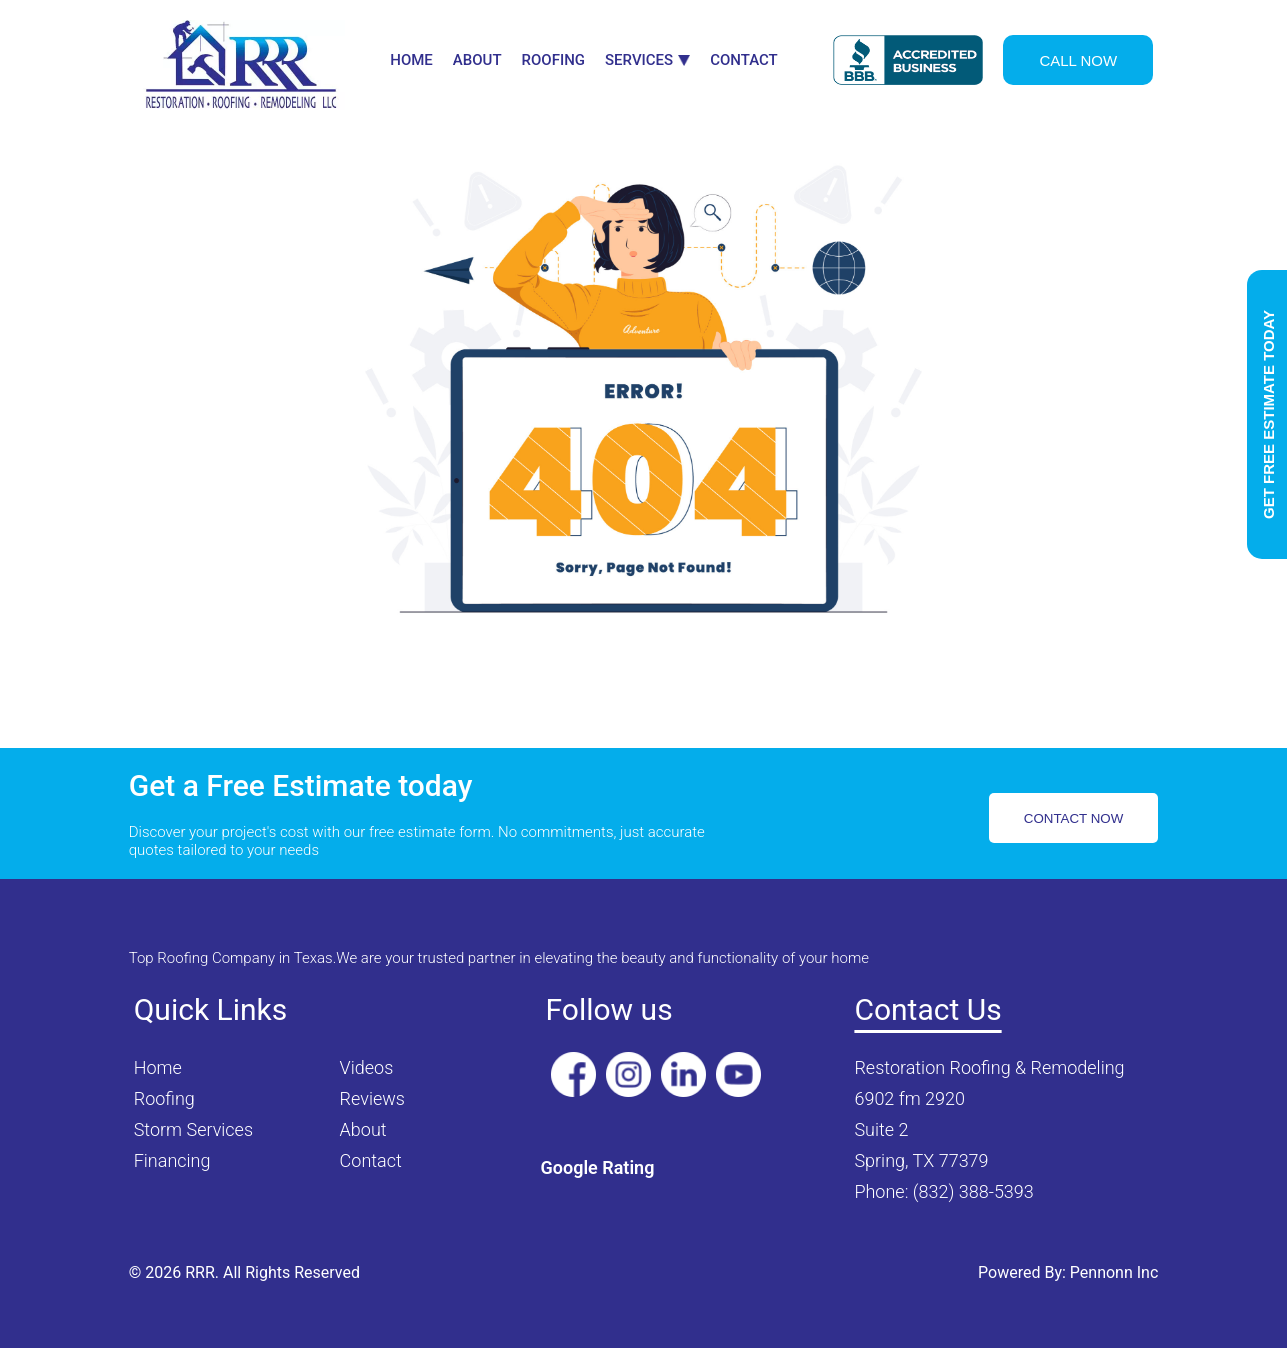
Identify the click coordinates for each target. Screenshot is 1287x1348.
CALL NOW (1078, 60)
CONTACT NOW (1073, 818)
